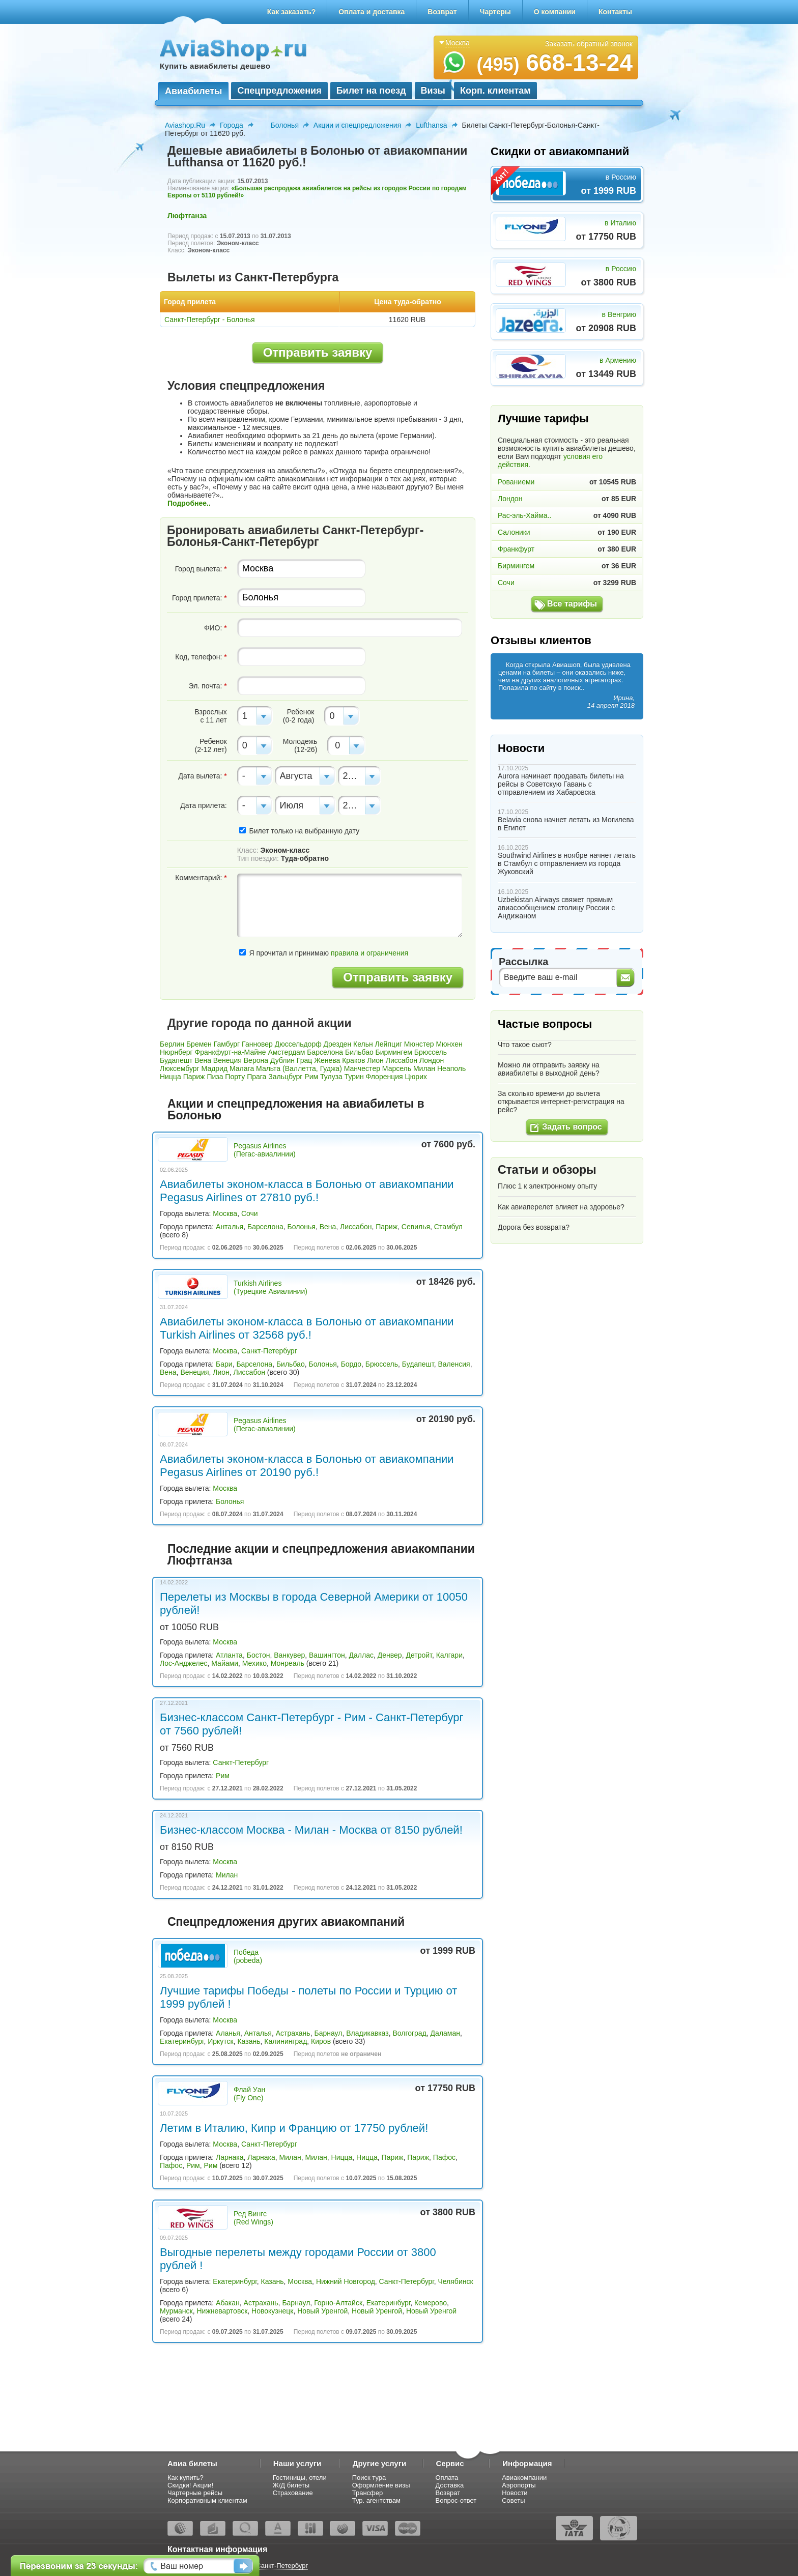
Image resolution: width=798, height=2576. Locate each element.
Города (231, 125)
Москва (225, 1213)
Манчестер (362, 1068)
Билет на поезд (371, 90)
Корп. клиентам (495, 90)
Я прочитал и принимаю (323, 953)
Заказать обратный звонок (589, 44)
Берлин (172, 1044)
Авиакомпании (524, 2477)
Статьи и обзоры (547, 1169)
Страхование (293, 2493)
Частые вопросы (545, 1024)
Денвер (390, 1655)
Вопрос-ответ (456, 2500)
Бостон (258, 1655)
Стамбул (448, 1227)
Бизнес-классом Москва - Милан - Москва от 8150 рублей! (311, 1830)
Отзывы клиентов (541, 640)
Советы (513, 2500)
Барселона (325, 1052)
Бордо (351, 1364)
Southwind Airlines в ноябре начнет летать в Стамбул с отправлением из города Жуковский (567, 863)
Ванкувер (289, 1655)
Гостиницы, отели (300, 2477)
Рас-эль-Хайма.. (524, 515)
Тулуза (331, 1077)
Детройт (419, 1655)
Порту (235, 1077)
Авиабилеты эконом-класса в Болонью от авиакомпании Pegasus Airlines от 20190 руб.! (307, 1466)
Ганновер (257, 1044)
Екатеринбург (182, 2041)
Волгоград (409, 2033)
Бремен (199, 1044)
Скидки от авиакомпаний (560, 151)
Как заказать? (291, 12)
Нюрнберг (176, 1052)
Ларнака (230, 2157)
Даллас (361, 1655)
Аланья (228, 2033)
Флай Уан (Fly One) (249, 2094)
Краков (353, 1060)
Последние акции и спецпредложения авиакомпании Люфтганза (321, 1554)
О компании (555, 12)
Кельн (363, 1044)
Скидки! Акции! (190, 2485)
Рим (311, 1077)
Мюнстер (419, 1044)
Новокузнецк (272, 2311)
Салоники (514, 532)
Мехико (254, 1663)
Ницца (170, 1077)
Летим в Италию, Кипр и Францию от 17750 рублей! (294, 2128)
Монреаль (287, 1663)
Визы (433, 90)
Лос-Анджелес (184, 1663)
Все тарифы (572, 603)
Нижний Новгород (345, 2281)
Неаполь (451, 1068)
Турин (354, 1077)
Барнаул (328, 2033)
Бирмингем (394, 1052)
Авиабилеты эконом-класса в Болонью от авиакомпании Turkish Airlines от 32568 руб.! (307, 1328)
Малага (242, 1068)
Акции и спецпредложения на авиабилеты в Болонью (295, 1109)
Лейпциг (388, 1044)
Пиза (215, 1077)
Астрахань (293, 2033)
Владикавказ (367, 2033)
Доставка (450, 2485)
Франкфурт (516, 549)
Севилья (416, 1227)
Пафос (444, 2157)
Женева (327, 1060)
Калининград (285, 2041)
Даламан (445, 2033)
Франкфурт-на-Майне (230, 1052)
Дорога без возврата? (533, 1227)
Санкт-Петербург (269, 1351)
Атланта (229, 1655)
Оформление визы (381, 2485)
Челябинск (455, 2281)
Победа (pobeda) (248, 1956)
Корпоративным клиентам (207, 2500)
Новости (521, 748)
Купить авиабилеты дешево (215, 66)
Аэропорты (519, 2485)
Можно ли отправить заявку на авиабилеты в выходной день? (549, 1069)
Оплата (447, 2477)
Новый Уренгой (322, 2311)
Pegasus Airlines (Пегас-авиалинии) (265, 1150)
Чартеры (495, 12)
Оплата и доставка (371, 12)
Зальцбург (285, 1077)
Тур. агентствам (376, 2500)
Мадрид (215, 1068)
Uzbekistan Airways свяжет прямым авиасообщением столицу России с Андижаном (556, 907)
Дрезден (338, 1044)
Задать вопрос (572, 1126)
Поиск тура (369, 2477)
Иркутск (221, 2041)
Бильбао (359, 1052)
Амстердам (286, 1052)
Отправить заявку (318, 352)
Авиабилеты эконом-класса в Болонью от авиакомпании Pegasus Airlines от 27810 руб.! (307, 1191)
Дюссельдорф (298, 1044)
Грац (304, 1060)
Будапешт (176, 1060)
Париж (194, 1077)
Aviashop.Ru (185, 125)
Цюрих (416, 1077)
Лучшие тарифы (543, 418)
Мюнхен (449, 1044)
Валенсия (454, 1364)
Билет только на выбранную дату (299, 831)
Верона (256, 1060)
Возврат (442, 12)
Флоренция (384, 1077)
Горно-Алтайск (338, 2303)
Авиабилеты (193, 91)
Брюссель (430, 1052)
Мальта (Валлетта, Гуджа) (299, 1068)
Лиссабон (401, 1060)
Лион (375, 1060)
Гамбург (227, 1044)
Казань (248, 2041)
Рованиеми (516, 482)
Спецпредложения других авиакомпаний (286, 1921)
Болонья (285, 125)
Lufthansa (431, 125)
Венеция (227, 1060)
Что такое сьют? (525, 1044)
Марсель (396, 1068)
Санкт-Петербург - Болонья (209, 319)
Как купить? (185, 2477)
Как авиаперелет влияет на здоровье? (561, 1207)
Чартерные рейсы (194, 2493)
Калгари (449, 1655)
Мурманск (176, 2311)
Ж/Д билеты (291, 2485)
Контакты (615, 12)
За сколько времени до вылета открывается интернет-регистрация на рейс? (561, 1101)
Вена (202, 1060)
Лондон (431, 1060)
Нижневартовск (222, 2311)
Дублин (282, 1060)
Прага (256, 1077)
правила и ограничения (369, 953)
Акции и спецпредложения (357, 125)
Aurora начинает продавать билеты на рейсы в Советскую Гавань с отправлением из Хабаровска (561, 784)
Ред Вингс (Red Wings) (253, 2218)
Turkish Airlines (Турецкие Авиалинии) (270, 1287)
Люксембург (180, 1068)
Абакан (228, 2303)
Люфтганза (187, 216)
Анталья (229, 1227)
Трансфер (367, 2493)
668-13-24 (554, 62)
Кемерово (430, 2303)
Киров (321, 2041)
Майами (224, 1663)
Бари (224, 1364)
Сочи (249, 1213)
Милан (424, 1068)
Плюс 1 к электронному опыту (547, 1186)
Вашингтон (327, 1655)
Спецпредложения (279, 90)
